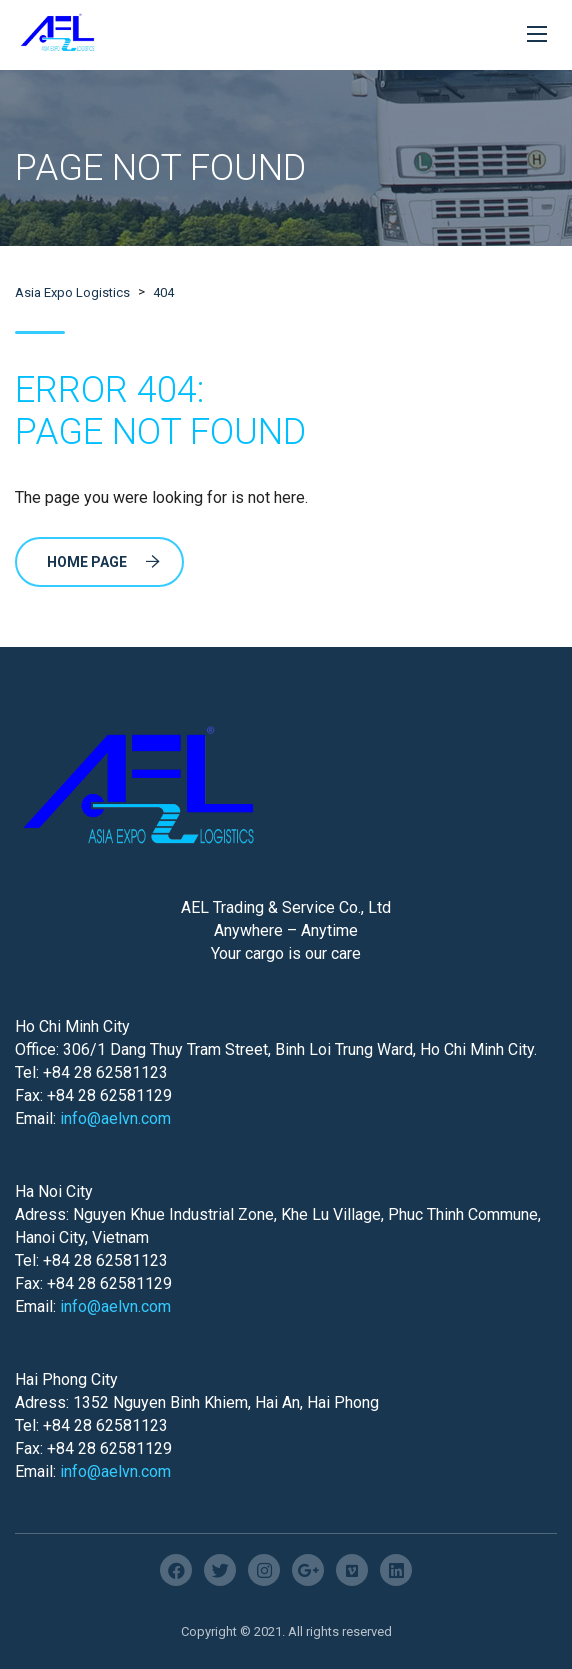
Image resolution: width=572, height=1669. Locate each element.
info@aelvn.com (115, 1118)
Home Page (103, 562)
